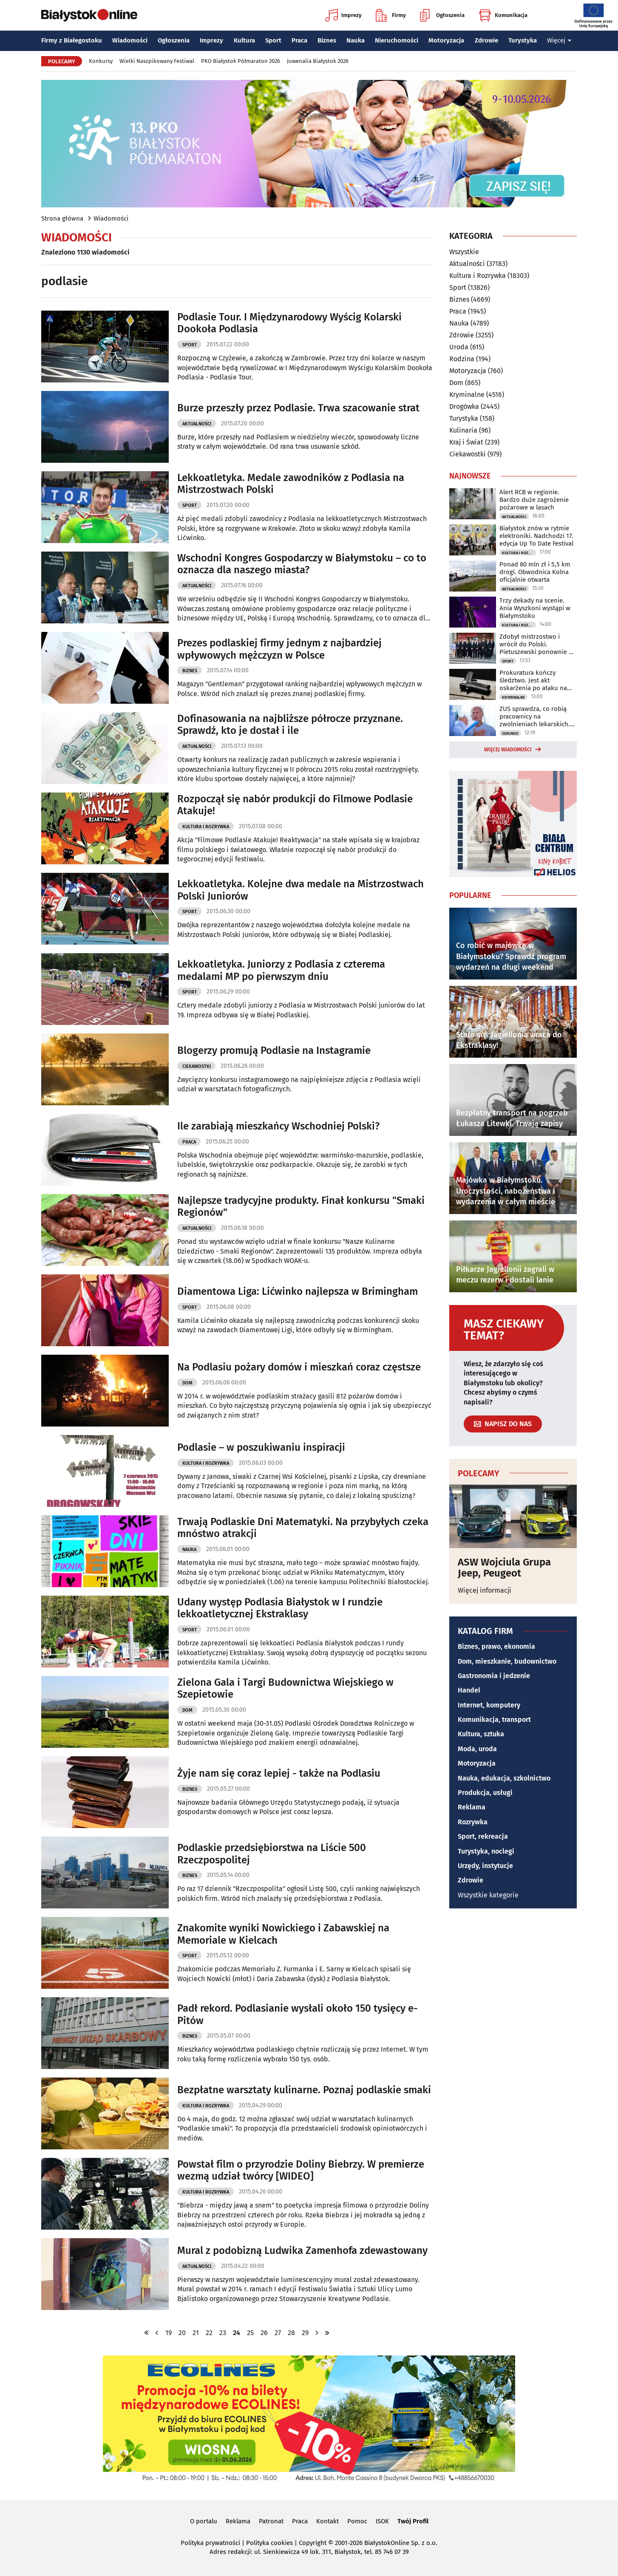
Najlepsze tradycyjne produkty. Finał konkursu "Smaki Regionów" (301, 1207)
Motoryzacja (446, 40)
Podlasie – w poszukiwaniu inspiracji (261, 1447)
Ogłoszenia (442, 15)
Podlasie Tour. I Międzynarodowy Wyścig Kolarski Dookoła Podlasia (289, 323)
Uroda (458, 347)
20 (182, 2333)
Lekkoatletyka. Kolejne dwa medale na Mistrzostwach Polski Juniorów (300, 890)
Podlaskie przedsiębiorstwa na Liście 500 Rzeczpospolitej (271, 1854)
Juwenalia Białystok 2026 (318, 61)
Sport (273, 40)
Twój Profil (412, 2521)
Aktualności (196, 424)
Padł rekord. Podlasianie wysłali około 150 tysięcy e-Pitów (297, 2014)
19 (168, 2333)
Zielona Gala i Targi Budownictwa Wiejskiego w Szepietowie (285, 1688)
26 (264, 2333)
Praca (299, 40)
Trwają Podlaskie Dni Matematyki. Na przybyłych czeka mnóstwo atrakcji (302, 1528)
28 (291, 2333)
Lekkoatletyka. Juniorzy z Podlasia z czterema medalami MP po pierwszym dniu (281, 970)
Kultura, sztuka (481, 1734)
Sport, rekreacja (483, 1836)
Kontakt (327, 2521)
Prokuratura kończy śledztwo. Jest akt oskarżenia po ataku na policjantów (533, 680)
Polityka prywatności (210, 2543)
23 (222, 2333)
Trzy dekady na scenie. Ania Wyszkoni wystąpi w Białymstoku (534, 608)
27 (278, 2333)
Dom (187, 1383)
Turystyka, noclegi (486, 1851)
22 (209, 2333)
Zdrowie (486, 40)
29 (305, 2333)
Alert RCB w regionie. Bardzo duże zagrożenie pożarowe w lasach (534, 499)
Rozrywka (473, 1822)
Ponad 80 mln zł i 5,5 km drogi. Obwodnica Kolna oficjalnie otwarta (534, 571)
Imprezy (343, 15)
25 (250, 2333)
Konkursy (101, 61)
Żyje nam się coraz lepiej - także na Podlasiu (278, 1773)
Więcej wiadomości (508, 750)
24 (236, 2333)
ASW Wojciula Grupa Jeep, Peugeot (504, 1568)
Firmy (391, 15)
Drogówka (464, 406)
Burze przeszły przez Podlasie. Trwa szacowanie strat (298, 408)
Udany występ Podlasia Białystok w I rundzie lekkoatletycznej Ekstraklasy (280, 1608)
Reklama (471, 1807)
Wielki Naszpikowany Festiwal (156, 61)
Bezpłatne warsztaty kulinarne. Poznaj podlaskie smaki (304, 2090)
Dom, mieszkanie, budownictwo (507, 1661)
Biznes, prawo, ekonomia (496, 1646)
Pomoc (357, 2521)
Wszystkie (464, 252)
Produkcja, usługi (485, 1793)
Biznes (327, 40)
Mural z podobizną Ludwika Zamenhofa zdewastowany (302, 2250)
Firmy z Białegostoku (71, 40)
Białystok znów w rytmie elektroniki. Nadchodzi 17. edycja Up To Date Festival (536, 535)
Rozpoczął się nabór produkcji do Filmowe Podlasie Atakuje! (295, 805)
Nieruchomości (396, 40)
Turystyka (522, 40)
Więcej (559, 40)
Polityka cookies (269, 2543)
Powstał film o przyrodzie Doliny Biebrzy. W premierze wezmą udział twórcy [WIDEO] (300, 2170)
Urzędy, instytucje (485, 1866)
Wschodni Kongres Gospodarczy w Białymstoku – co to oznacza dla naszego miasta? (301, 564)
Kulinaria (463, 430)
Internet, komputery (489, 1705)
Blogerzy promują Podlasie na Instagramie (274, 1050)
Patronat (271, 2521)
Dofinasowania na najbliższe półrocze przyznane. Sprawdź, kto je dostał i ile (290, 725)
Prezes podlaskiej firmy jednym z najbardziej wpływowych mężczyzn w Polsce (279, 649)
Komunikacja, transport (494, 1719)
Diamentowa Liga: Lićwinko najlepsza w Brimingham (297, 1291)
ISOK (382, 2521)
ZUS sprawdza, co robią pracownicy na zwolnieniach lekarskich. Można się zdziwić (534, 716)
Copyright (312, 2543)
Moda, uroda (477, 1749)
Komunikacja (503, 15)
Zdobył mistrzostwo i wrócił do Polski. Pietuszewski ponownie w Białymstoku (536, 644)
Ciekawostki (196, 1066)
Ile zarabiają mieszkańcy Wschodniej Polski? (278, 1126)
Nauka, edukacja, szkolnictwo (504, 1778)
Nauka (355, 40)
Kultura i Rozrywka (205, 826)
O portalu (203, 2521)
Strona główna (62, 218)
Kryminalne (467, 395)
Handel (469, 1690)
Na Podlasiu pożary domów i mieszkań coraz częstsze (299, 1367)
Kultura (244, 40)
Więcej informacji (484, 1590)
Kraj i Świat (466, 442)
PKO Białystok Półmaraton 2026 (240, 61)
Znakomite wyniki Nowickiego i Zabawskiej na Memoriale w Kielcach (283, 1934)
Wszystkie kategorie (488, 1895)
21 (196, 2333)
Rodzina (461, 359)
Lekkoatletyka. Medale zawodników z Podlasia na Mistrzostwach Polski (290, 484)
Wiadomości (129, 40)
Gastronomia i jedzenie (494, 1676)
